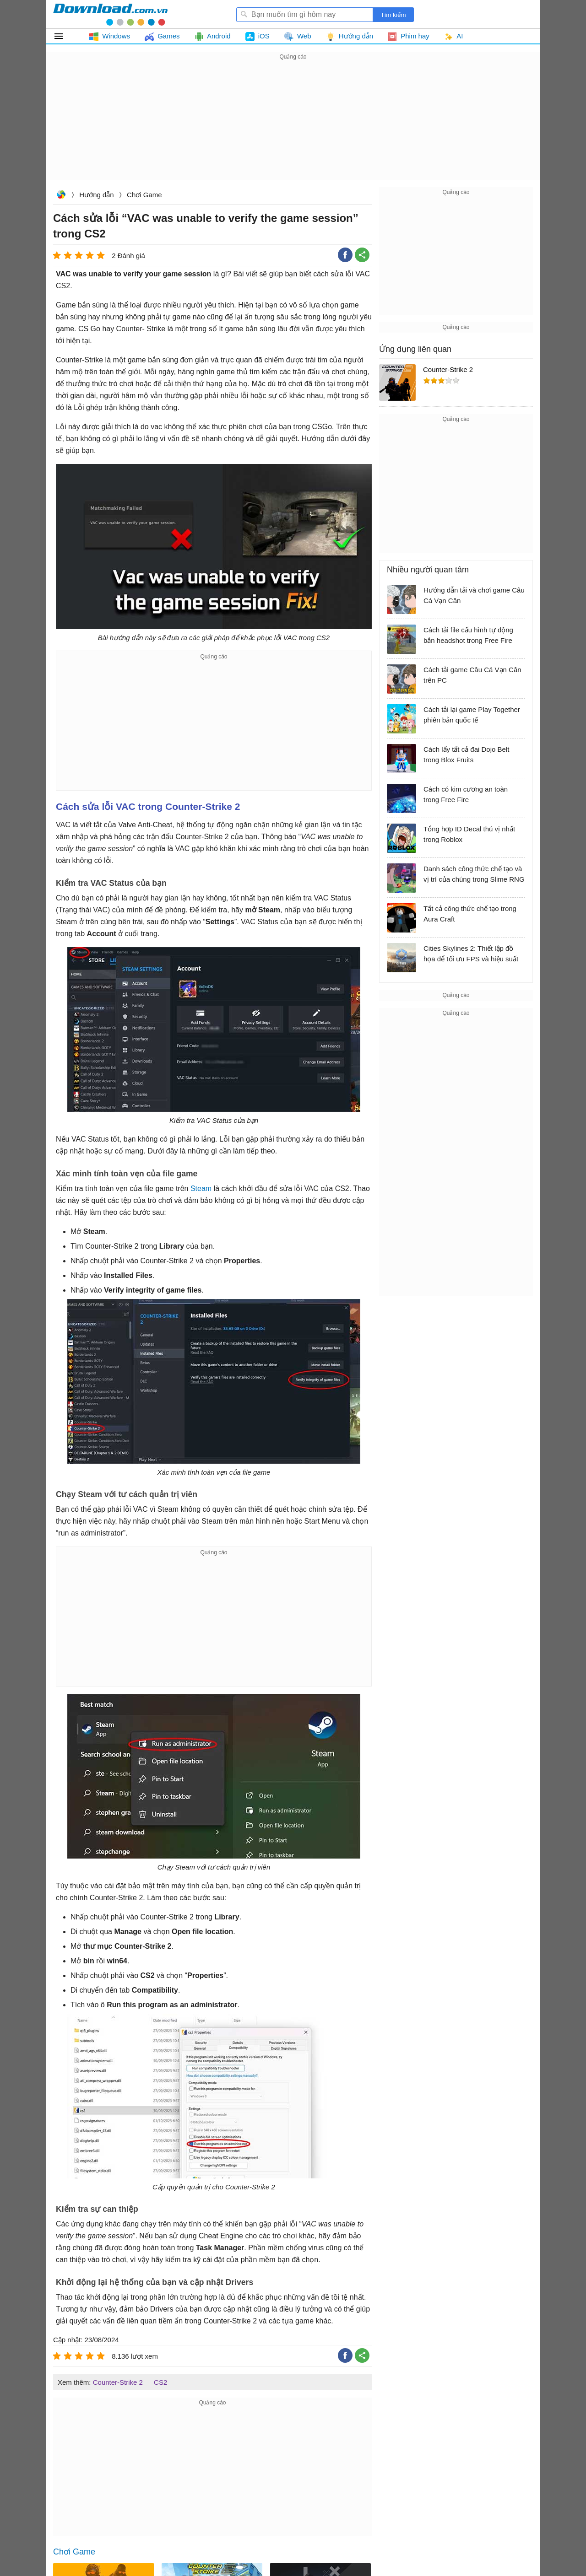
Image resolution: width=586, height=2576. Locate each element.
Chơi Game (144, 195)
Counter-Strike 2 (118, 2382)
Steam (201, 1188)
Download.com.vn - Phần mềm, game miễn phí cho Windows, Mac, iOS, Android (110, 14)
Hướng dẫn (96, 195)
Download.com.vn (60, 195)
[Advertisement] (293, 126)
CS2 (160, 2382)
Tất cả (64, 36)
